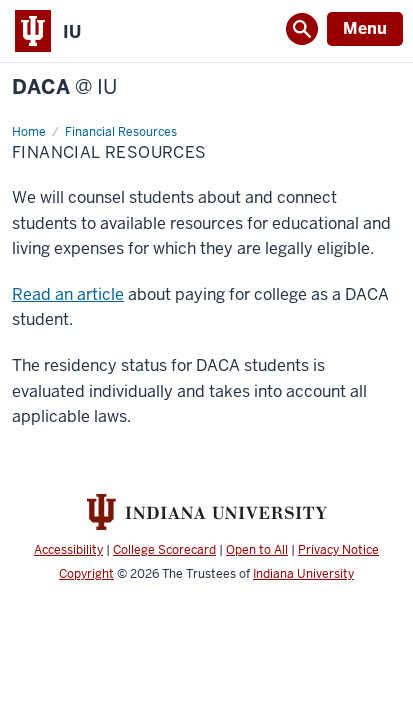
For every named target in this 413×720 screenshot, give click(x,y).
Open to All (257, 550)
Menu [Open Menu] (365, 28)
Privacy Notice (338, 550)
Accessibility (68, 550)
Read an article (68, 294)
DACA (64, 87)
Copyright (86, 574)
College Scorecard (164, 550)
